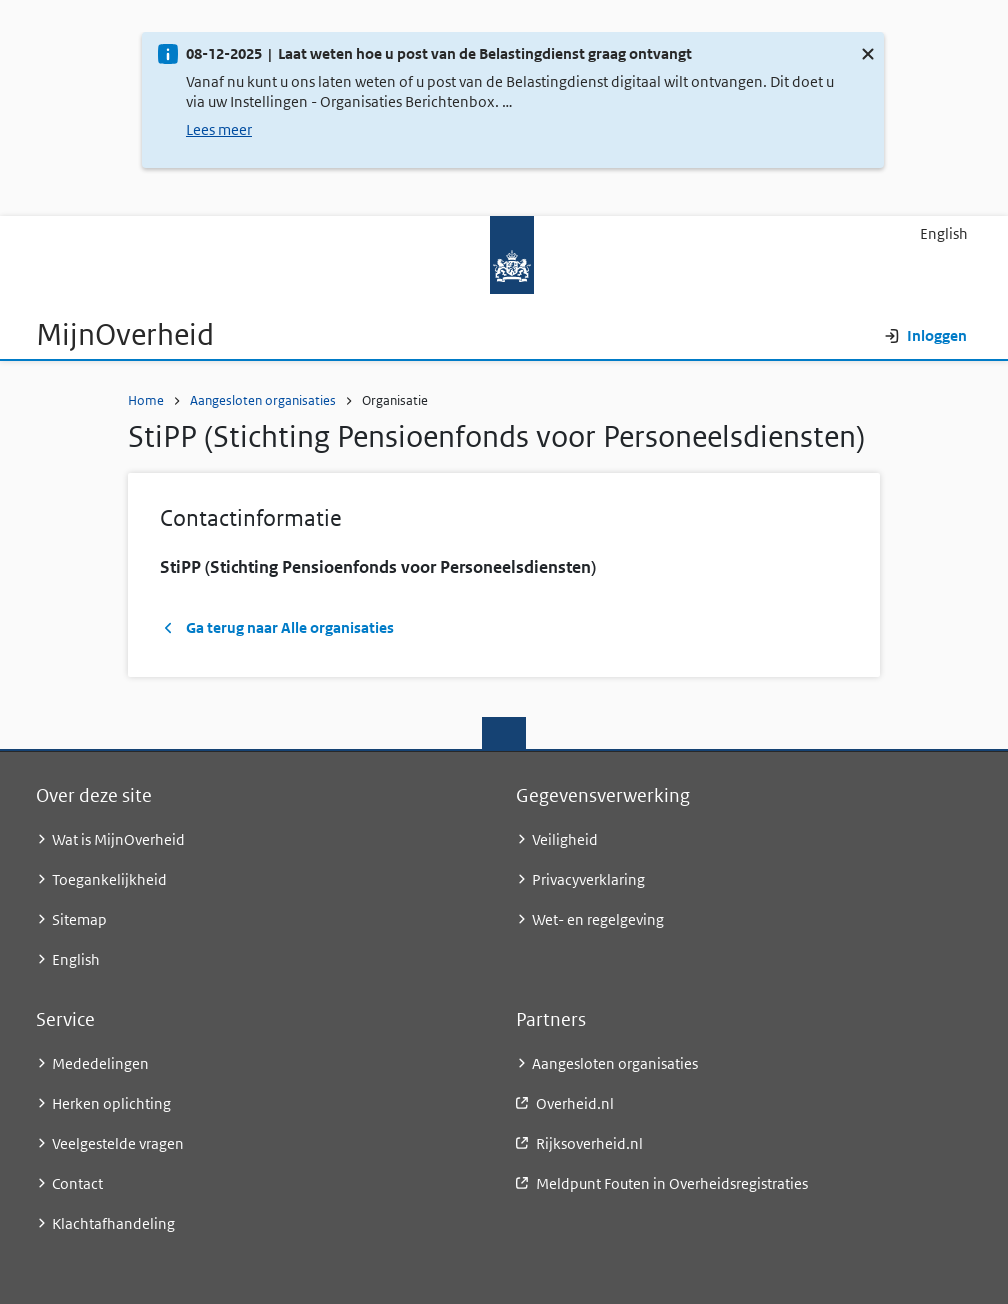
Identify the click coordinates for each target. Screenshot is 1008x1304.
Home (146, 400)
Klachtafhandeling (113, 1223)
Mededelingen (100, 1063)
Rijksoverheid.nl (589, 1143)
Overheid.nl (575, 1103)
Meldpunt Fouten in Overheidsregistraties (672, 1183)
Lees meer (219, 129)
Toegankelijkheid (109, 879)
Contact (77, 1183)
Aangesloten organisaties (263, 400)
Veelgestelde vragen (118, 1143)
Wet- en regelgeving (598, 919)
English (944, 233)
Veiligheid (565, 839)
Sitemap (79, 919)
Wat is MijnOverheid (118, 839)
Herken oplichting (111, 1103)
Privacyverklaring (588, 879)
